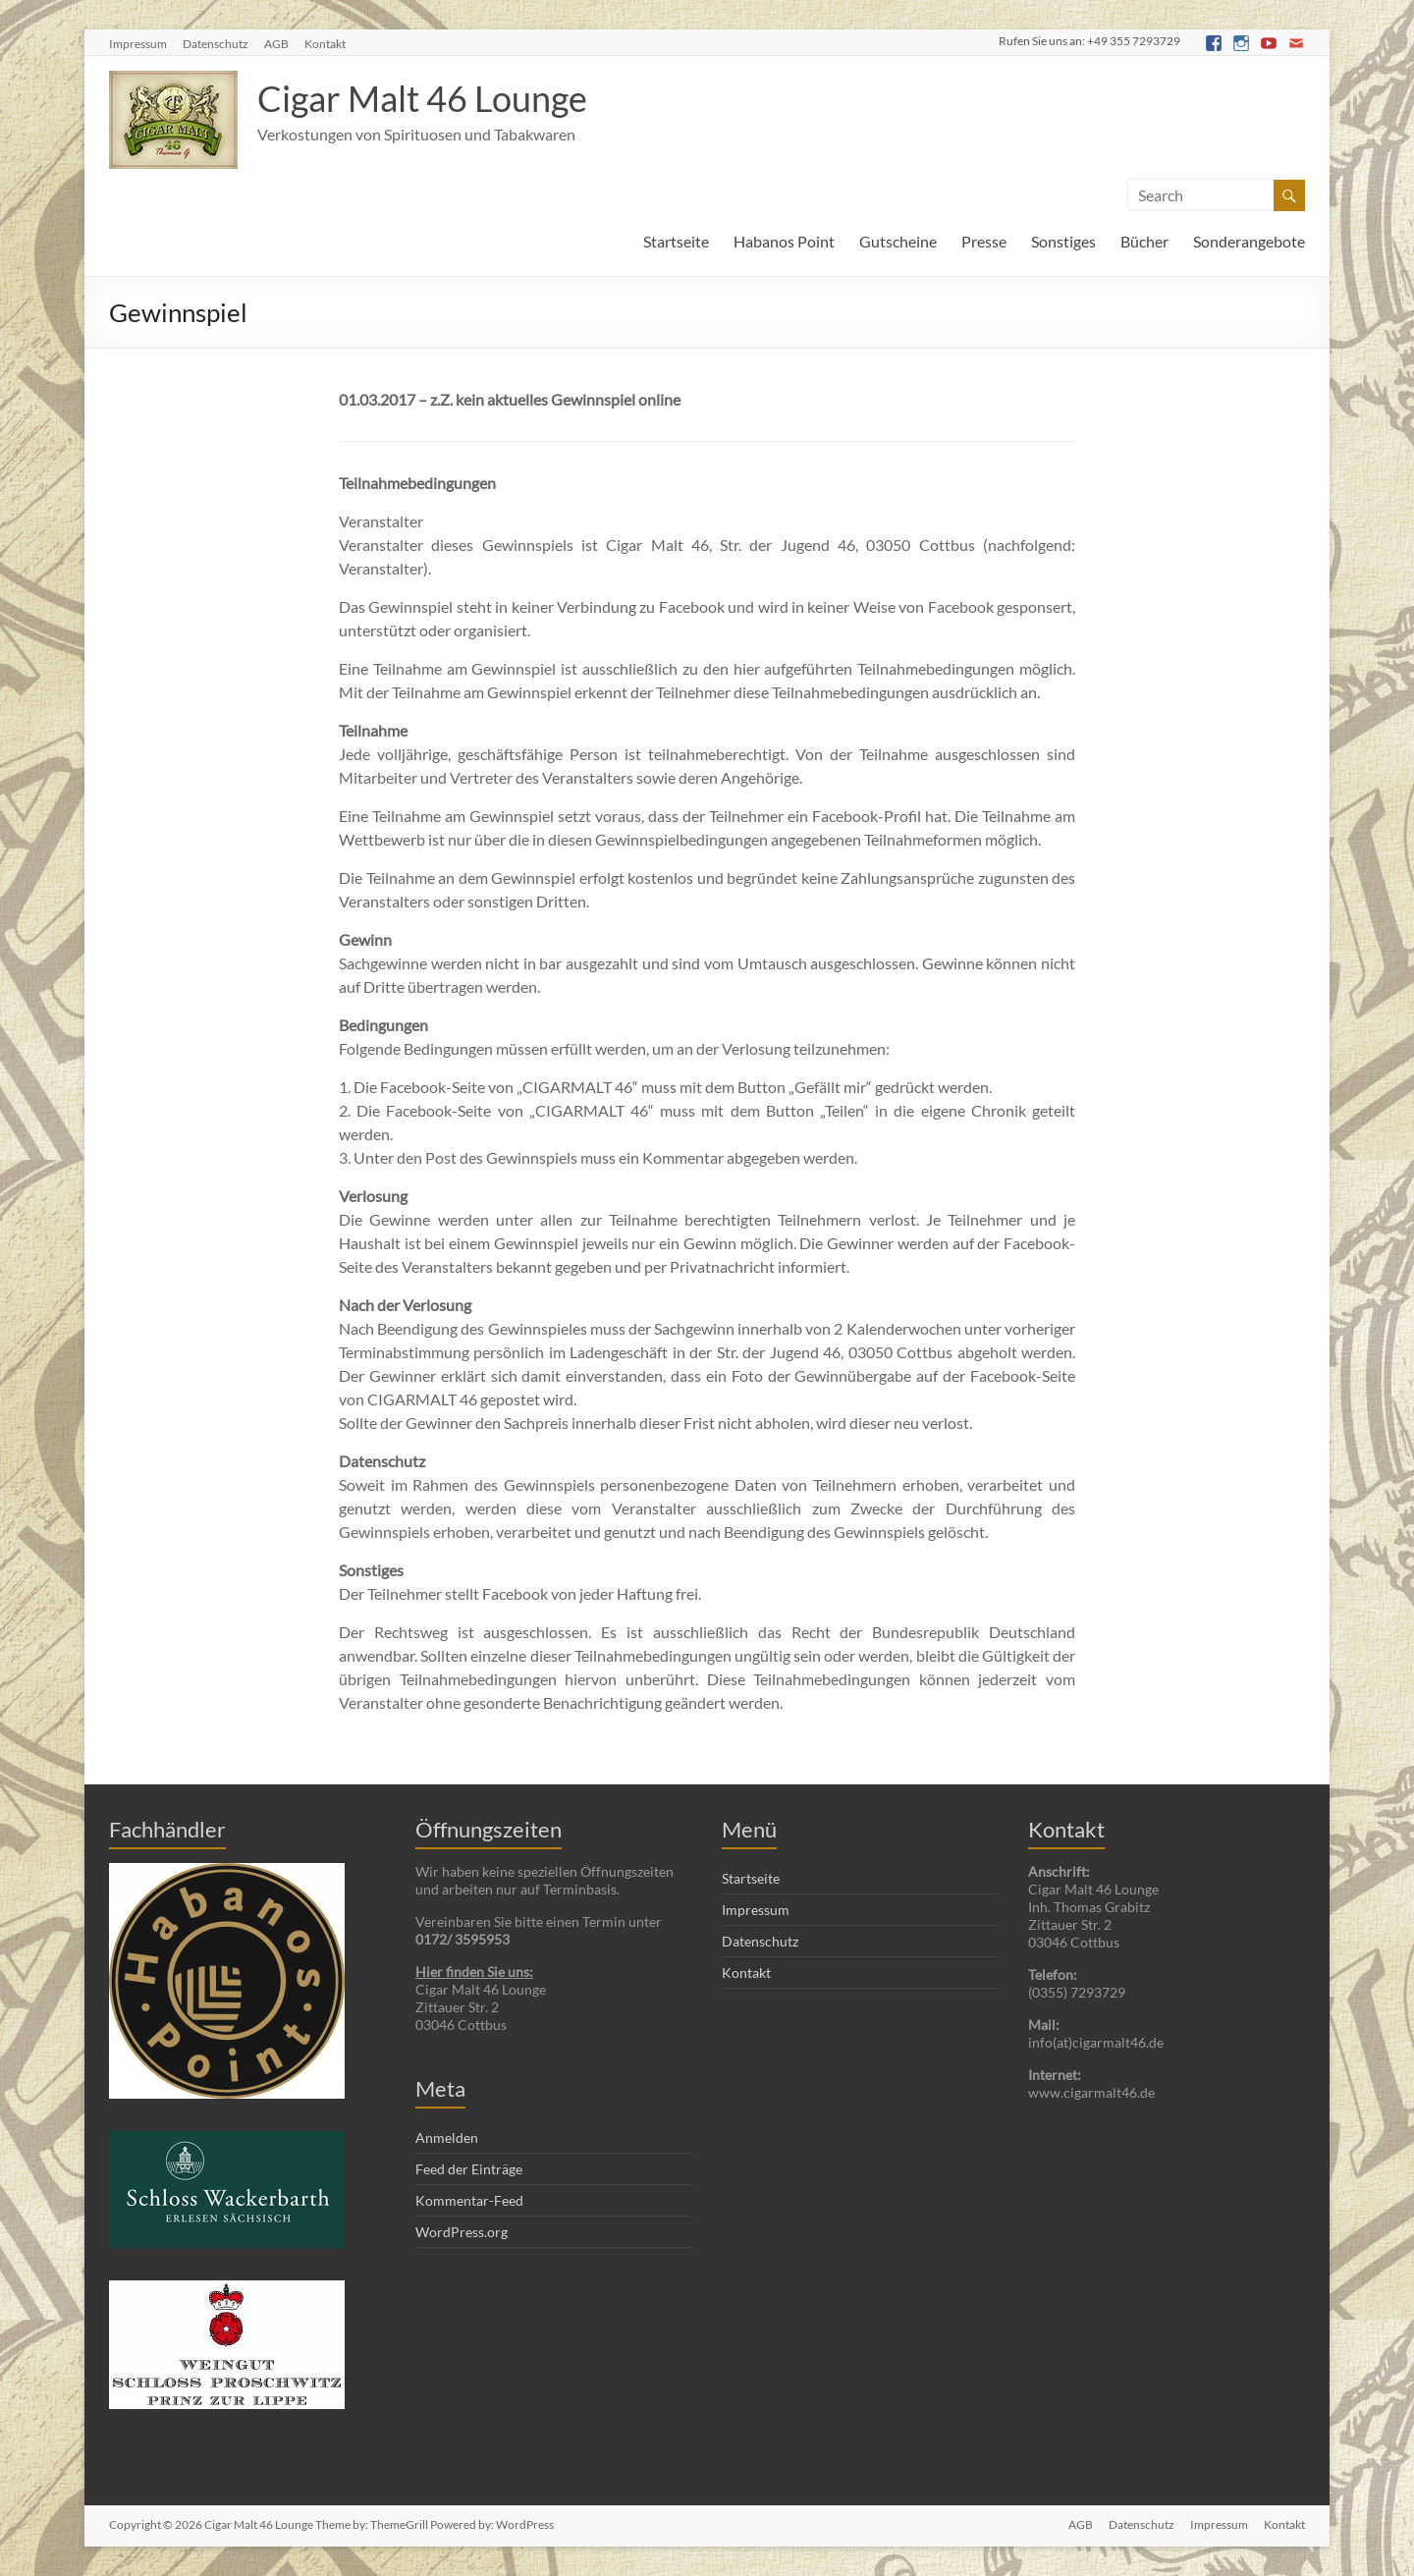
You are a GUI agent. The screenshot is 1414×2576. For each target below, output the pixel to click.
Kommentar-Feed (469, 2200)
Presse (983, 241)
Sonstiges (1063, 241)
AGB (276, 43)
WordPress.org (461, 2231)
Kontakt (325, 43)
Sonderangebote (1249, 241)
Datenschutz (215, 43)
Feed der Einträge (468, 2169)
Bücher (1144, 241)
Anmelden (446, 2137)
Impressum (138, 43)
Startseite (676, 241)
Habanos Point (784, 241)
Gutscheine (898, 241)
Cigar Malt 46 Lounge (422, 98)
